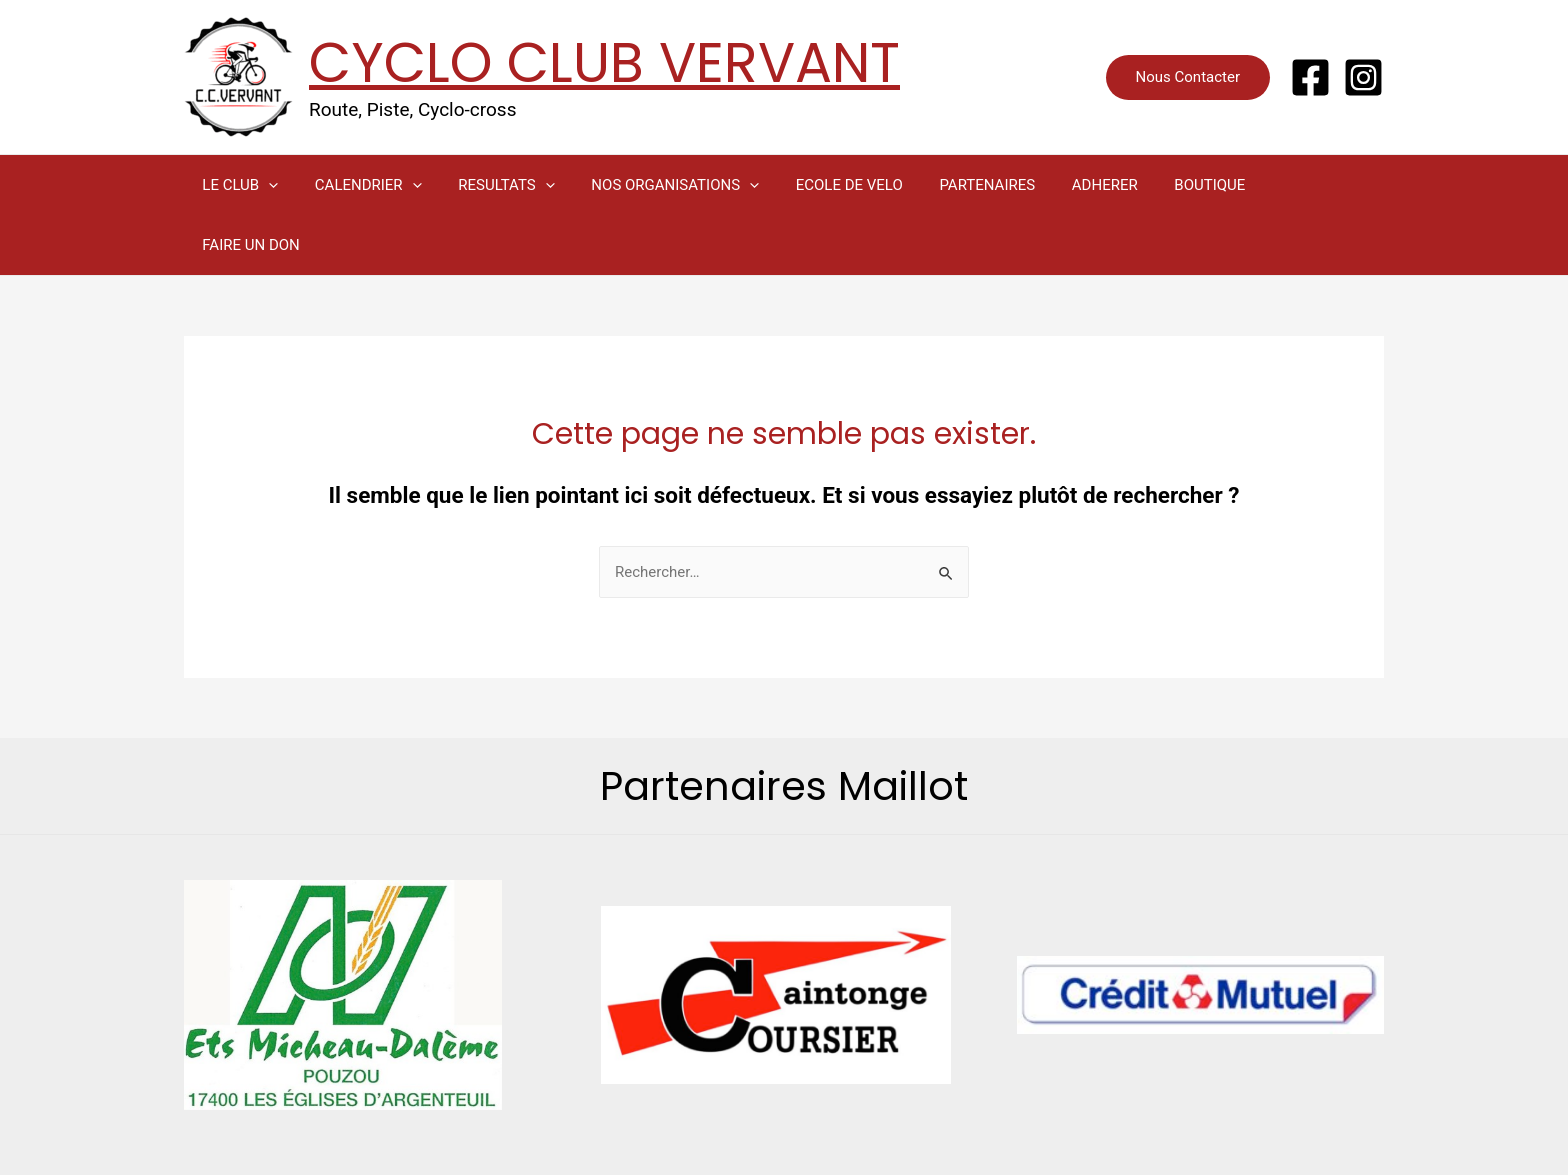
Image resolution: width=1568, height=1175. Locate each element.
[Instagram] (1363, 77)
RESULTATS (490, 185)
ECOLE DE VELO (819, 185)
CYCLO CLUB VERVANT (604, 62)
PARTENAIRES (951, 185)
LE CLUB (237, 185)
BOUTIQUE (1159, 185)
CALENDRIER (358, 185)
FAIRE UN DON (1273, 185)
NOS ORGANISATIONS (652, 185)
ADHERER (1062, 185)
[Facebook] (1310, 77)
